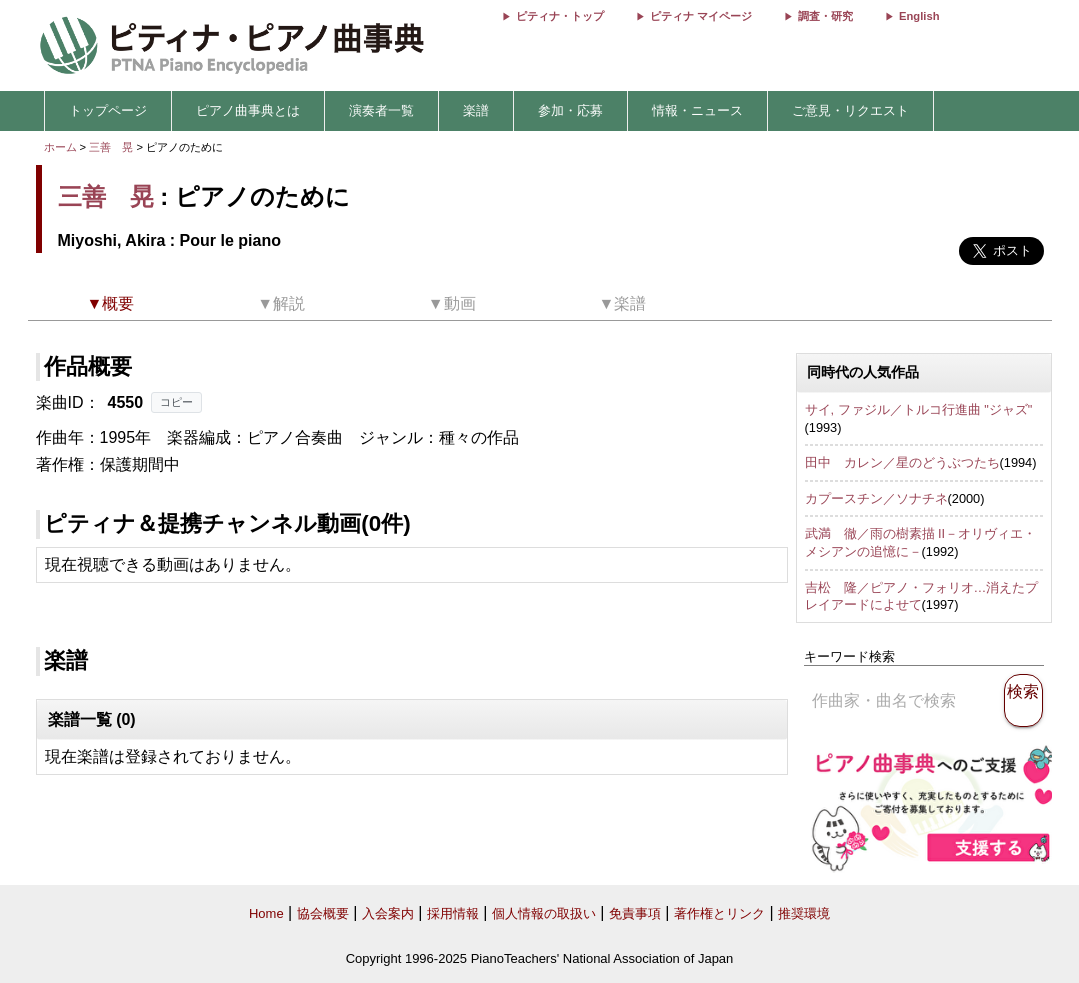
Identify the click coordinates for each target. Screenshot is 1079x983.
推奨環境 (804, 913)
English (919, 16)
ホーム (60, 147)
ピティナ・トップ (560, 16)
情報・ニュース (697, 110)
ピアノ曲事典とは (248, 110)
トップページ (108, 110)
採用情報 (453, 913)
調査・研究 (825, 16)
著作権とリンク (719, 913)
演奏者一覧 (381, 110)
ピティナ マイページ (701, 16)
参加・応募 (570, 110)
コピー (176, 402)
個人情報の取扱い (544, 913)
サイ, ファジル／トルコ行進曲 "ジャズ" (919, 409)
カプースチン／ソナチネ (876, 498)
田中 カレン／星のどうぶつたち (902, 462)
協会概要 (323, 913)
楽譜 (476, 110)
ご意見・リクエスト (850, 110)
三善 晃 (111, 147)
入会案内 (388, 913)
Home (266, 913)
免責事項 (635, 913)
